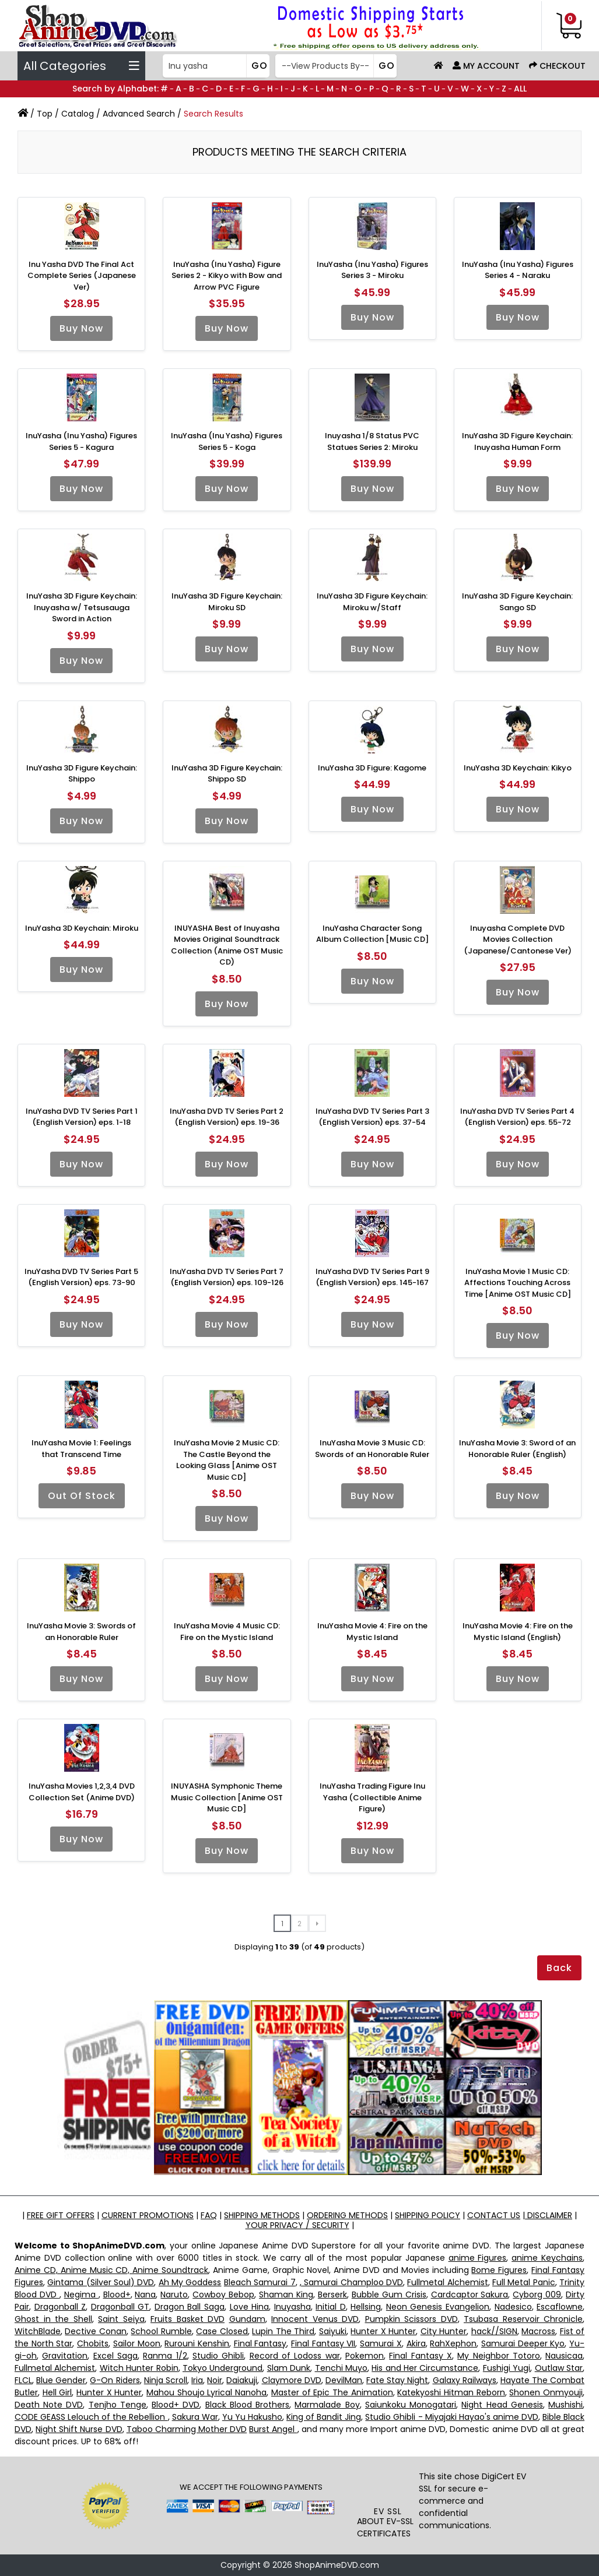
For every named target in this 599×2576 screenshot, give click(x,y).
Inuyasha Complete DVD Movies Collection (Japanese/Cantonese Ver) (518, 939)
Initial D (331, 2307)
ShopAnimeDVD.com (337, 2565)
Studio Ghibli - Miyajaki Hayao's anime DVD (451, 2417)
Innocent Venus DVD (315, 2319)
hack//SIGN (494, 2331)
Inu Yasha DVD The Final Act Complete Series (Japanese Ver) (81, 276)
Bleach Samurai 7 (260, 2282)
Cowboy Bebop (223, 2294)
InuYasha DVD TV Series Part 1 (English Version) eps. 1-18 (82, 1117)
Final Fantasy (260, 2343)
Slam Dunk (288, 2368)
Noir (214, 2380)
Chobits (92, 2343)
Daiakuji (241, 2380)
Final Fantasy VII (323, 2343)
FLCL (23, 2380)
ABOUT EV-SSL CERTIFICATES (385, 2527)
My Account (486, 66)
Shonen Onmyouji (546, 2392)
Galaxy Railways (464, 2380)
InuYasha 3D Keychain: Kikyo (518, 767)
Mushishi (565, 2404)
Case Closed (221, 2331)
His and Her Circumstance (425, 2368)
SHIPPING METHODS (262, 2215)
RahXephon (453, 2343)
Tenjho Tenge (117, 2404)
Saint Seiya (121, 2319)
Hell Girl (57, 2392)
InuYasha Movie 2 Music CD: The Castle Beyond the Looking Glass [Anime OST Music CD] (226, 1460)
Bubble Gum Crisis (389, 2294)
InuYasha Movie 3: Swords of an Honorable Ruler (81, 1631)
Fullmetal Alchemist (447, 2282)
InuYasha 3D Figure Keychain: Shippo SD (226, 773)
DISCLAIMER (548, 2215)
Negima (81, 2294)
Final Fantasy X (420, 2356)
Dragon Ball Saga (190, 2307)
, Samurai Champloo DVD (351, 2282)
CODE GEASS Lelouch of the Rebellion (91, 2417)
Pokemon (364, 2356)
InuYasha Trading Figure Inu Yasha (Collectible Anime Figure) (372, 1797)
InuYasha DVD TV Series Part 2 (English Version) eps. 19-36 (226, 1117)
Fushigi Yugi (506, 2368)
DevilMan (343, 2380)
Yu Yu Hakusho (252, 2417)
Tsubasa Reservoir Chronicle (523, 2319)
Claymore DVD (291, 2380)
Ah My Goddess (190, 2282)
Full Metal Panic (523, 2282)
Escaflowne (560, 2307)
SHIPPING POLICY (427, 2215)
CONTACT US (493, 2215)
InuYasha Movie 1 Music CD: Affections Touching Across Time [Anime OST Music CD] (517, 1283)
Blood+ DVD (175, 2404)
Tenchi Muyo (341, 2368)
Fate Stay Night (397, 2380)
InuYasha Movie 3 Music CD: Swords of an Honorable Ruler (372, 1448)
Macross (538, 2331)
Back (559, 1968)
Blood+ (117, 2294)
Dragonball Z (60, 2307)
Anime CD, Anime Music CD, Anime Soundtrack (111, 2270)
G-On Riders (114, 2380)
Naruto (174, 2294)
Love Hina (249, 2307)
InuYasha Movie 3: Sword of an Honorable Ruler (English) (517, 1448)
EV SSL (388, 2511)
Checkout (557, 66)
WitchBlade (38, 2331)
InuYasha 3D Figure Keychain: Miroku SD (226, 601)
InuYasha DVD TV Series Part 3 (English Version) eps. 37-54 (372, 1117)
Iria (197, 2380)
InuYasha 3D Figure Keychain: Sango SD (517, 601)
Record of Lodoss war (295, 2356)
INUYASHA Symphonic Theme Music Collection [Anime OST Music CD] (227, 1797)
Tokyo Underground (222, 2368)
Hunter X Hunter (383, 2331)
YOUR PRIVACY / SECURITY (297, 2225)
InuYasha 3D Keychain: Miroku (81, 928)
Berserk (332, 2294)
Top (44, 113)
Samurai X (381, 2343)
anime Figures (478, 2258)
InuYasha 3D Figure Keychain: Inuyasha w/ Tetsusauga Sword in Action (81, 607)
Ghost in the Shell (53, 2319)
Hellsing (366, 2307)
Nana (145, 2294)
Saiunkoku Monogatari (410, 2404)
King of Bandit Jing (323, 2417)
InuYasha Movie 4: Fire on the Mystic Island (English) (518, 1631)
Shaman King (286, 2294)
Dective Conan (95, 2331)
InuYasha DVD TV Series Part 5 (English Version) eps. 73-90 (81, 1277)
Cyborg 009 (537, 2294)
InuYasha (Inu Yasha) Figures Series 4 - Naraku (517, 270)
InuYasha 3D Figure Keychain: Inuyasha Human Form (517, 441)
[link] (388, 2484)
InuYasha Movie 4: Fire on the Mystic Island (372, 1631)
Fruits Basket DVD (187, 2319)
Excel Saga (115, 2356)
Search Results (213, 113)
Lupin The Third (283, 2331)
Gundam (247, 2319)
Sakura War (195, 2417)
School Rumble (161, 2331)
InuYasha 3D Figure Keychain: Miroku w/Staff (372, 601)
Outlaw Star (559, 2368)
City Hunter (444, 2331)
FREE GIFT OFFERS (60, 2215)
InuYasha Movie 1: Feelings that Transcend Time (81, 1448)
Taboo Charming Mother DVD (187, 2429)
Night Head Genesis (501, 2404)
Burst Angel (273, 2429)
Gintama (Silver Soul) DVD (100, 2282)
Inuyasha (292, 2307)
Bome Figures (499, 2270)
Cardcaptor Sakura (470, 2294)
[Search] (215, 66)
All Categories (81, 66)
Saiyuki (332, 2331)
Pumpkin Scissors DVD (411, 2319)
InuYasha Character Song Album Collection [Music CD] (372, 934)
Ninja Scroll (165, 2380)
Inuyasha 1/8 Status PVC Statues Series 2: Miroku (372, 441)
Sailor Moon (136, 2343)
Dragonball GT (120, 2307)
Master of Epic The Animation (332, 2392)
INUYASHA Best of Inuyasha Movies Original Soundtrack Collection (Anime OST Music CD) (227, 945)
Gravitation (64, 2356)
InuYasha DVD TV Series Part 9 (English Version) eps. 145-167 (372, 1277)
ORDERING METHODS (347, 2215)
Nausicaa (564, 2356)
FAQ (209, 2215)
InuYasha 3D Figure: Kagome (372, 767)
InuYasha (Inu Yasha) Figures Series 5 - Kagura (81, 441)
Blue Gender (61, 2380)
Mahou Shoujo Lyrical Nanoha (206, 2392)
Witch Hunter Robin (139, 2368)
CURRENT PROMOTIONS (147, 2215)
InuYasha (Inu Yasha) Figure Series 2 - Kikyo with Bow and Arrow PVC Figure (226, 276)
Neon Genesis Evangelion (437, 2307)
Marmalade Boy (327, 2404)
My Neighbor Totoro (498, 2356)
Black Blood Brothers (247, 2404)
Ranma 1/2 (165, 2356)
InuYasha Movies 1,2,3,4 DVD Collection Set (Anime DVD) (82, 1791)
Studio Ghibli (218, 2356)
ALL (520, 88)
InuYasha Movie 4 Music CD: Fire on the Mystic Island (227, 1631)
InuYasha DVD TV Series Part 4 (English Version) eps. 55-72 (517, 1117)
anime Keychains (547, 2258)
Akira (416, 2343)
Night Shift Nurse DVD (79, 2429)
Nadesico (513, 2307)
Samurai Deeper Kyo (523, 2343)
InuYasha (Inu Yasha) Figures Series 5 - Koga (226, 441)
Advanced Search (139, 113)
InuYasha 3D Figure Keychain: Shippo (81, 773)
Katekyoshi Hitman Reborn (451, 2392)
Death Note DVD (49, 2404)
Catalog (77, 113)
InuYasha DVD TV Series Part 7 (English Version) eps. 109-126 (226, 1277)
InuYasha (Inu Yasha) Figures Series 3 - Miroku (372, 270)
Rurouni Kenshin (196, 2343)
